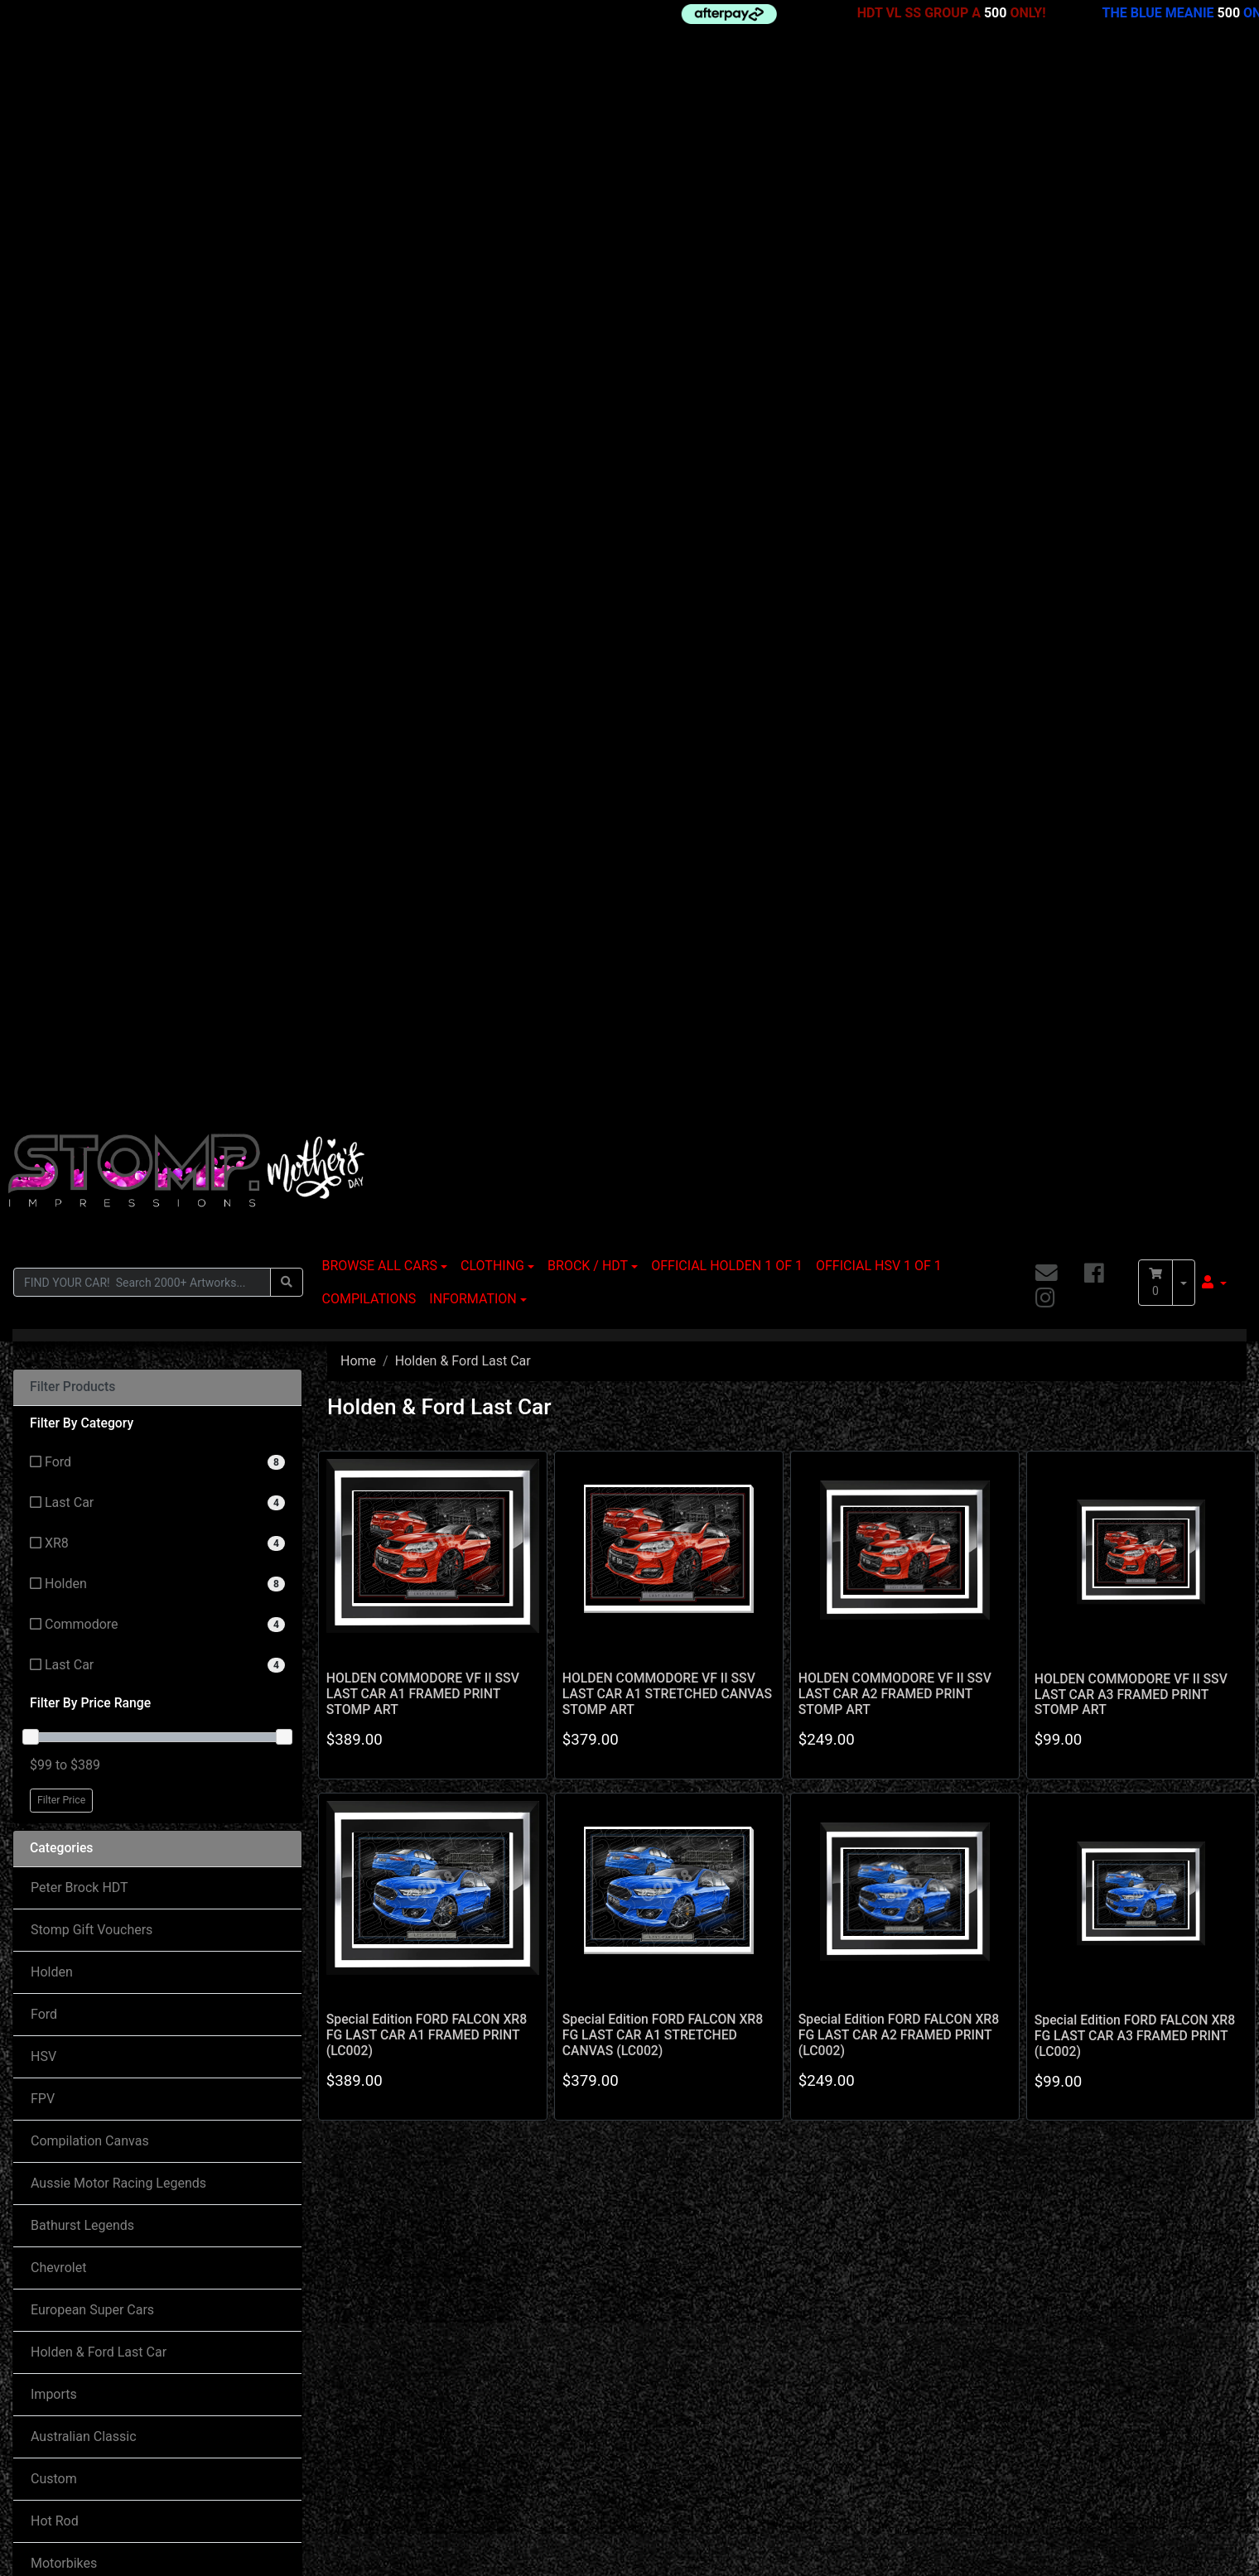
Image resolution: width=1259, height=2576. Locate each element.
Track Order (60, 2372)
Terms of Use (70, 1868)
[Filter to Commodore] (157, 548)
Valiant (51, 1656)
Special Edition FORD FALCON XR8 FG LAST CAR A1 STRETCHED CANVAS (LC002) (662, 958)
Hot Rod (55, 1444)
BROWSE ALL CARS (379, 189)
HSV (43, 980)
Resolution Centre (78, 2405)
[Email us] (1046, 197)
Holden (52, 895)
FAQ (598, 2372)
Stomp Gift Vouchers (91, 853)
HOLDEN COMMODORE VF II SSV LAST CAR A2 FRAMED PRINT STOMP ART (894, 617)
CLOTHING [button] (492, 189)
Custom (54, 1402)
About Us (57, 1784)
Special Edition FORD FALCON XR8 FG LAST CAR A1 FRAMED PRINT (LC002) (426, 958)
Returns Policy (73, 1826)
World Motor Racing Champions (124, 1698)
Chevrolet (58, 1191)
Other (47, 1571)
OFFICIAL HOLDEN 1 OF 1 (727, 189)
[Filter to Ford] (157, 386)
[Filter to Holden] (157, 508)
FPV (43, 1022)
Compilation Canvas (90, 1064)
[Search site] (286, 205)
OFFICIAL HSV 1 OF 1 (879, 189)
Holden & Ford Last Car (98, 1275)
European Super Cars (92, 1233)
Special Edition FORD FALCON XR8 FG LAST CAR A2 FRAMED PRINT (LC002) (898, 958)
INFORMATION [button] (472, 222)
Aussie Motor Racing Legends (118, 1107)
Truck (47, 1613)
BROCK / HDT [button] (587, 189)
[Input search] (142, 205)
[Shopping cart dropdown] (1183, 206)
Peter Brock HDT (79, 811)
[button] (1214, 206)
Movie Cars (64, 1529)
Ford (44, 938)
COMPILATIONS (369, 222)
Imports (54, 1318)
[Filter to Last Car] (157, 427)
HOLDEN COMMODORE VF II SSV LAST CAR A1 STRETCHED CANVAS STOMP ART (667, 617)
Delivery (609, 2339)
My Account (61, 2339)
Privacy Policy (72, 1911)
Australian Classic (84, 1360)
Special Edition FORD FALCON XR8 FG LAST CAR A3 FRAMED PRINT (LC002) (1135, 959)
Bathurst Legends (82, 1149)
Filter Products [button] (72, 310)
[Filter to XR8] (157, 467)
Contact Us (338, 2372)
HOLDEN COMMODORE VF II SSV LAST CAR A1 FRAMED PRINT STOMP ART (422, 617)
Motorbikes (64, 1487)
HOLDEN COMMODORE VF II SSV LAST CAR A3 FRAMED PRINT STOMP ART (1131, 618)
